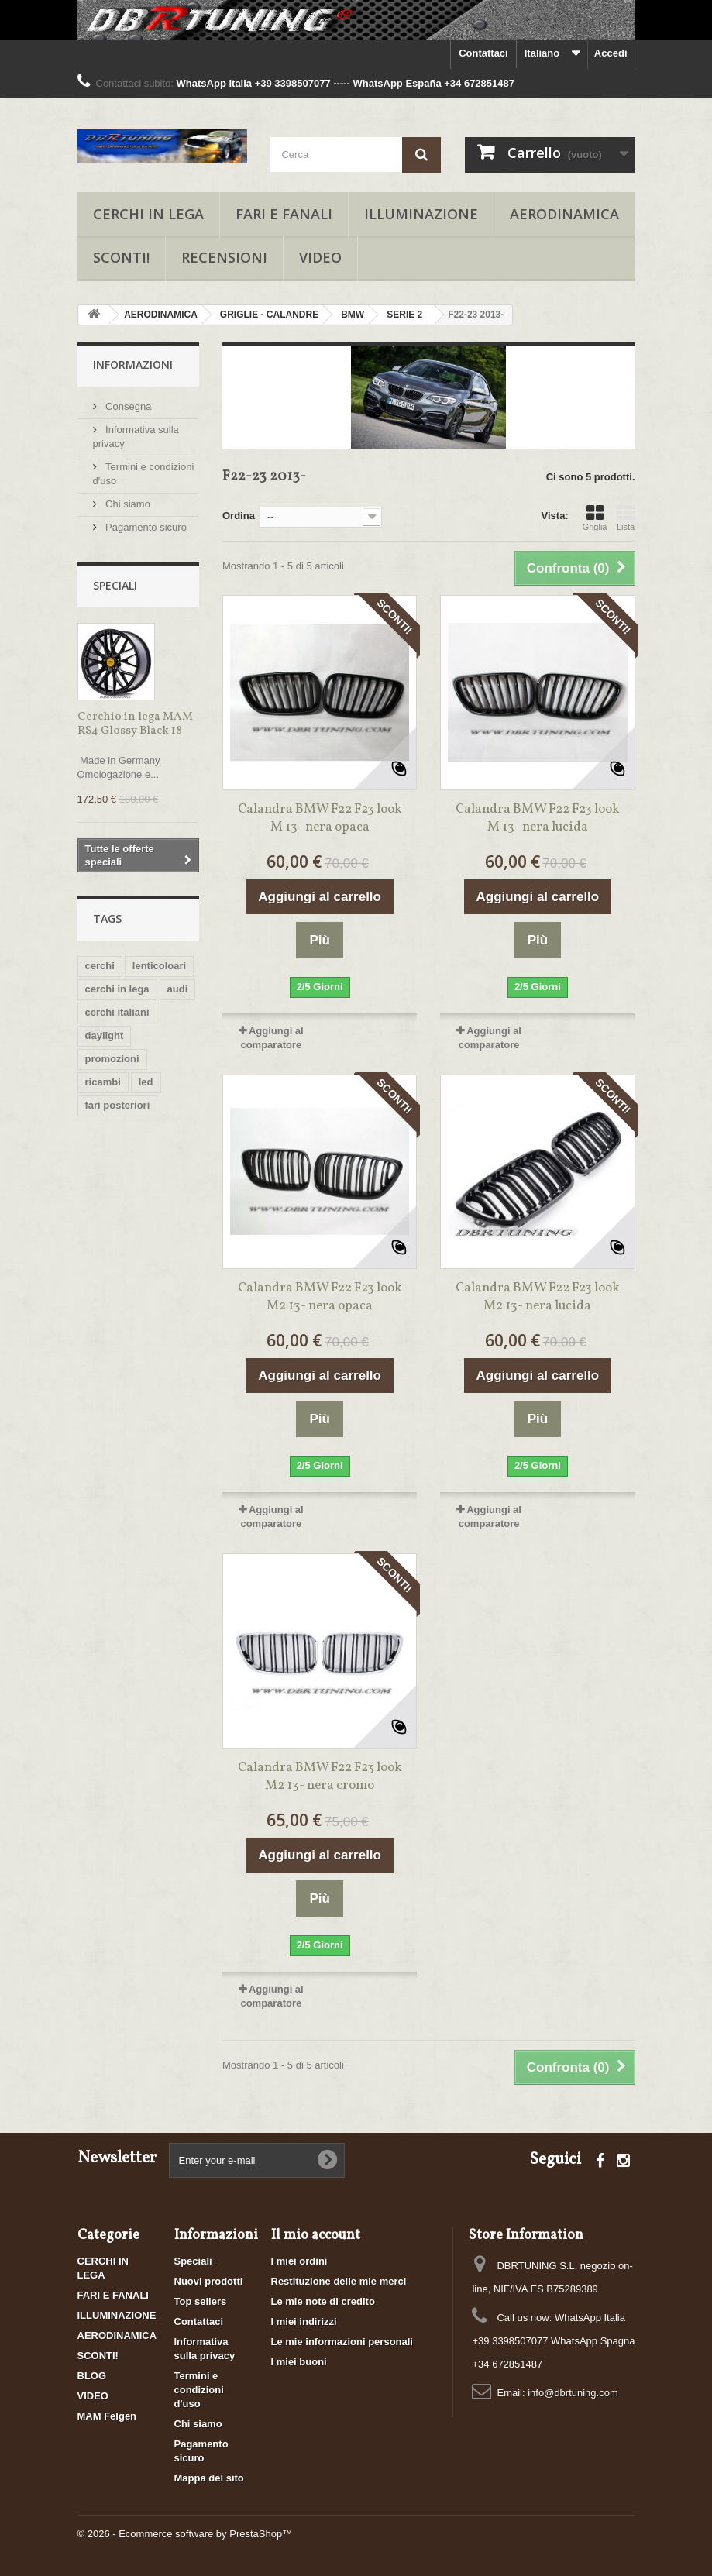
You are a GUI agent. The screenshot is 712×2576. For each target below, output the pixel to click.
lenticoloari (159, 966)
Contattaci (483, 53)
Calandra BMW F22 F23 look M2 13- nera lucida (538, 1297)
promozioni (112, 1058)
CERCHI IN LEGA (148, 214)
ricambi (103, 1082)
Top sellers (200, 2301)
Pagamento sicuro (145, 527)
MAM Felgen (107, 2416)
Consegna (127, 406)
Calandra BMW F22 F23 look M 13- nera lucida (538, 818)
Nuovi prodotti (208, 2281)
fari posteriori (117, 1105)
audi (177, 989)
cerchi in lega (117, 989)
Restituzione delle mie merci (339, 2281)
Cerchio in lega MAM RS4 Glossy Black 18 (135, 724)
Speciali (115, 585)
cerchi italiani (117, 1012)
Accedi (611, 53)
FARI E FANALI (284, 214)
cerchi (100, 966)
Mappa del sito (209, 2478)
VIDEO (320, 257)
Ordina (238, 515)
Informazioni (133, 364)
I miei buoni (299, 2362)
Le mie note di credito (323, 2301)
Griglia (595, 517)
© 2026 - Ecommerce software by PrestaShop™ (185, 2534)
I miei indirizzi (304, 2321)
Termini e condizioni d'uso (199, 2389)
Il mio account (315, 2235)
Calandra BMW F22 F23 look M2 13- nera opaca (320, 1297)
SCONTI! (121, 257)
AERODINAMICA (564, 214)
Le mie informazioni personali (342, 2341)
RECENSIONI (224, 257)
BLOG (92, 2376)
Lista (626, 517)
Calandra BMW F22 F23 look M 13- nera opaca (320, 818)
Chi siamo (126, 504)
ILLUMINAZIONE (421, 214)
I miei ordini (299, 2261)
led (146, 1082)
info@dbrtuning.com (573, 2393)
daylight (104, 1035)
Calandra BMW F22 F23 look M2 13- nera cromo (320, 1776)
